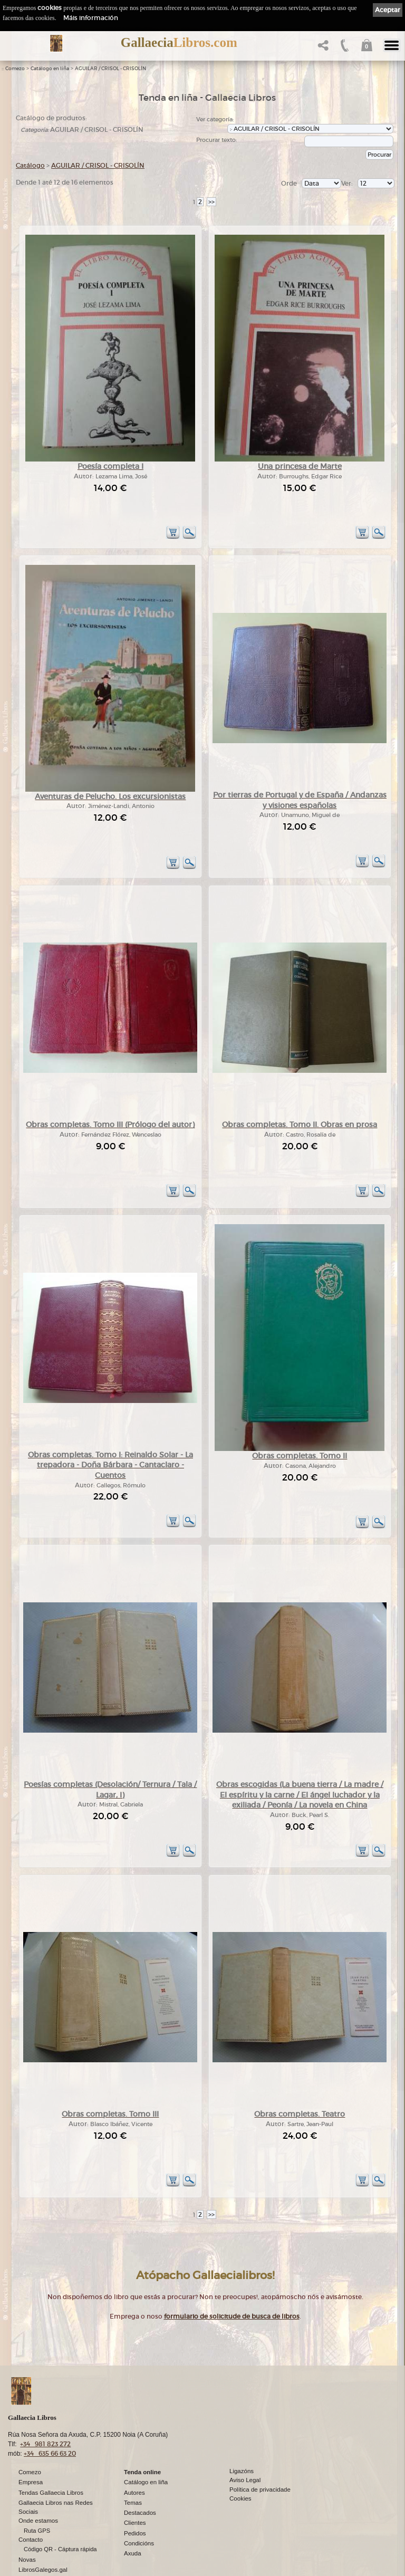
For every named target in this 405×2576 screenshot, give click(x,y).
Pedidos (135, 2500)
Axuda (132, 2521)
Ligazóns (241, 2439)
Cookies (240, 2466)
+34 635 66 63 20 (50, 2421)
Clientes (135, 2490)
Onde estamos (38, 2488)
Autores (134, 2460)
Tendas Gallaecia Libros (50, 2460)
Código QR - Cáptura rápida (60, 2517)
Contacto (30, 2507)
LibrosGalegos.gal (43, 2537)
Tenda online (142, 2440)
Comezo (15, 68)
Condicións (139, 2510)
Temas (133, 2470)
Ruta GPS (37, 2498)
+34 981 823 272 (45, 2412)
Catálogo (30, 165)
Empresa (30, 2450)
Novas (27, 2527)
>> (211, 202)
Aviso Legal (245, 2448)
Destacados (140, 2480)
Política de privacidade (260, 2457)
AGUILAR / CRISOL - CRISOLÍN (110, 68)
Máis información (90, 18)
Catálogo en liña (50, 68)
